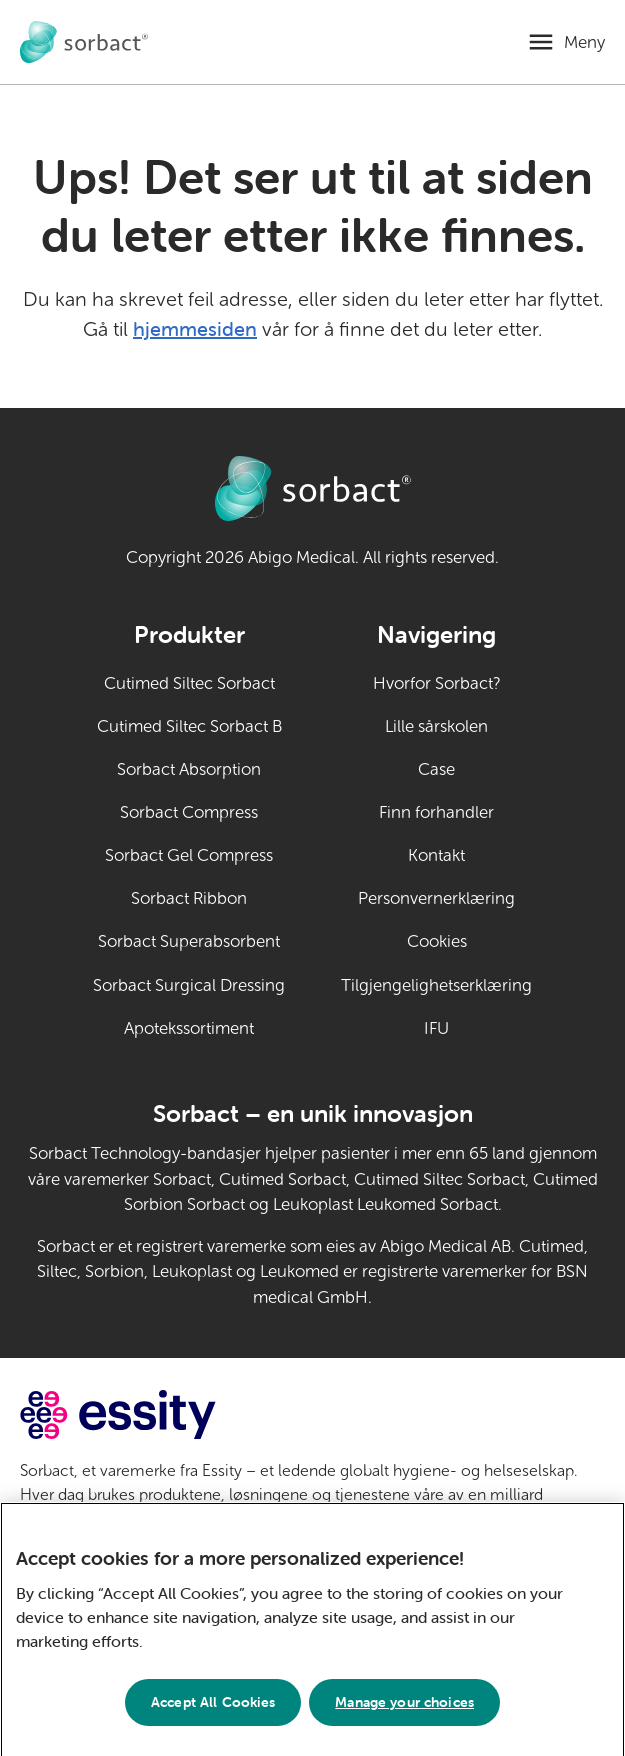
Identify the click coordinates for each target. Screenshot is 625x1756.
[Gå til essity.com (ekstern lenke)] (153, 1414)
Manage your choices (404, 1712)
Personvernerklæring (436, 898)
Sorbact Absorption (189, 769)
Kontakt (436, 855)
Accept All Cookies (213, 1712)
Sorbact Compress (189, 812)
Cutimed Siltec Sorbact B (189, 726)
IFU (478, 1027)
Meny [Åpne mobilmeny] (584, 42)
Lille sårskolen (436, 726)
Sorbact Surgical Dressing (189, 985)
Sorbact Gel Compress (189, 855)
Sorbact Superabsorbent (189, 941)
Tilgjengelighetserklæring (436, 985)
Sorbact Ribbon (189, 898)
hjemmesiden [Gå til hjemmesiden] (195, 328)
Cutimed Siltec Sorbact (189, 683)
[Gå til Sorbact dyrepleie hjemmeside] (84, 42)
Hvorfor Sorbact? (437, 683)
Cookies (437, 941)
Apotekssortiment (189, 1028)
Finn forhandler (436, 812)
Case (436, 769)
